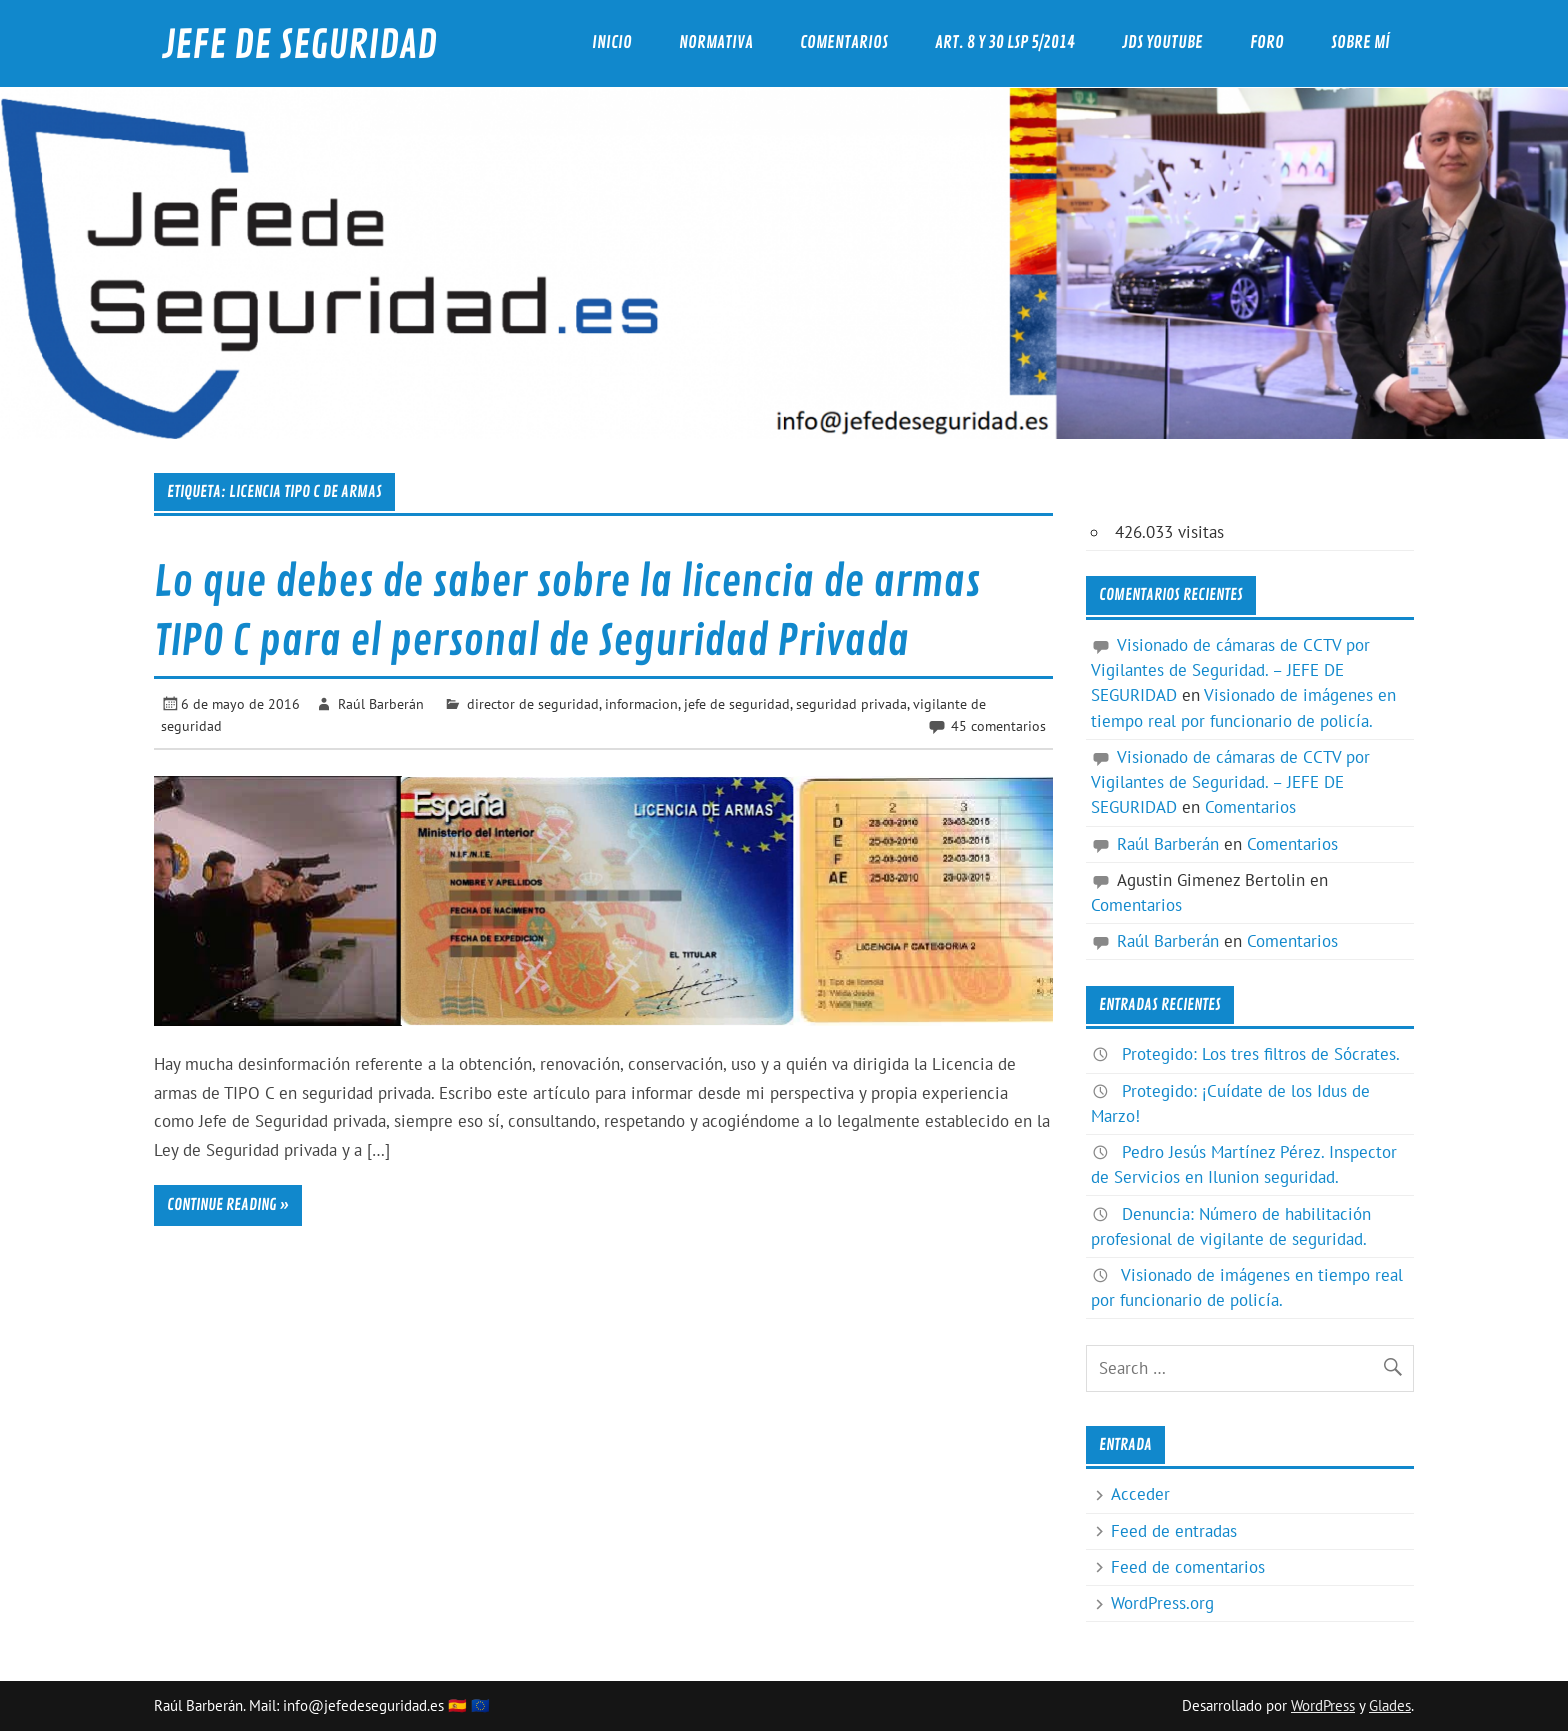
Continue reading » (228, 1205)
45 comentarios (998, 725)
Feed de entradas (1174, 1531)
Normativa (716, 42)
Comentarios (844, 42)
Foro (1267, 42)
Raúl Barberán (381, 703)
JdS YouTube (1162, 42)
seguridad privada (851, 703)
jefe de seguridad (737, 703)
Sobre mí (1360, 42)
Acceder (1140, 1494)
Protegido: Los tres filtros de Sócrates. (1261, 1054)
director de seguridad (533, 703)
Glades (1390, 1705)
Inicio (612, 42)
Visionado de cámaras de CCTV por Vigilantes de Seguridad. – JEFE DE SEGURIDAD (1230, 670)
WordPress (1323, 1705)
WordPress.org (1162, 1603)
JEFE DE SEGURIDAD (299, 45)
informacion (641, 703)
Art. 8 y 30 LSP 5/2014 (1005, 42)
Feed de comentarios (1188, 1567)
